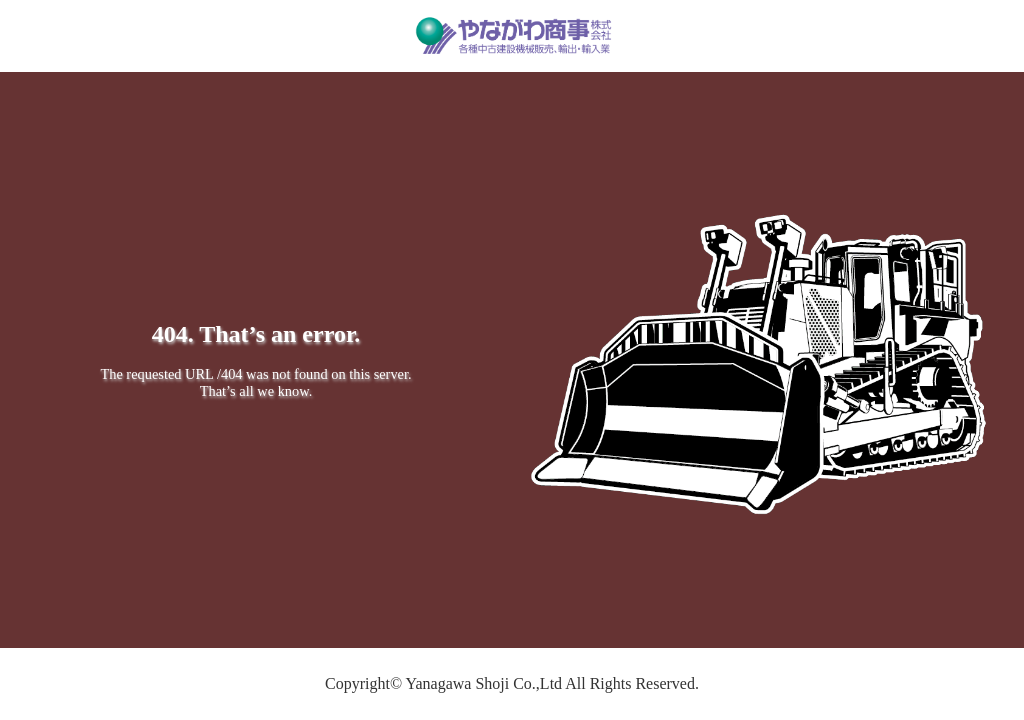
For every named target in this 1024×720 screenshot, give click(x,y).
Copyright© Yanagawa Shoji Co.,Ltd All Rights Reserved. (512, 683)
